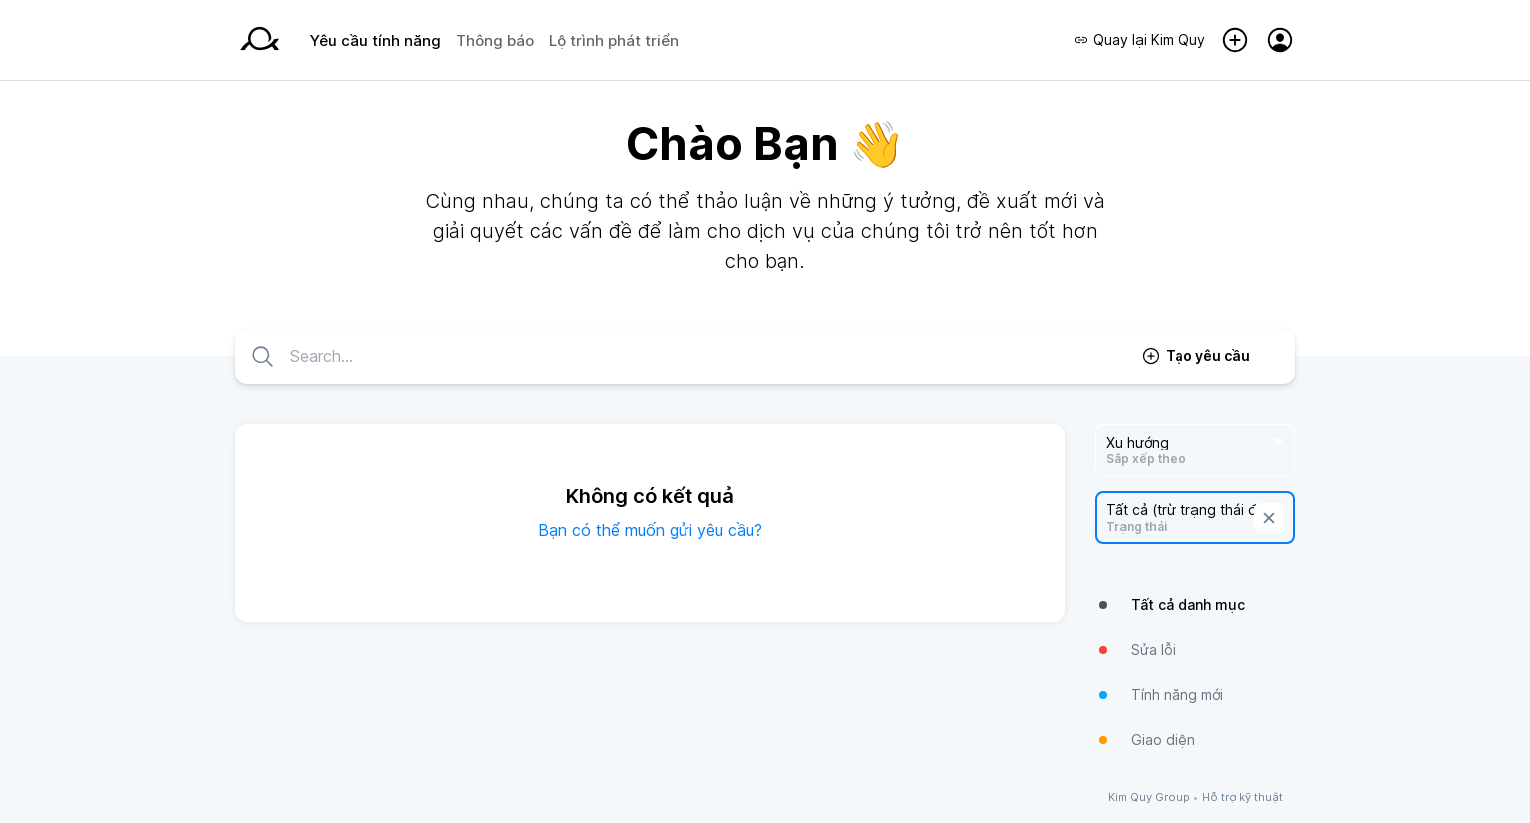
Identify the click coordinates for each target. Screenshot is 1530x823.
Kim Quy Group (1149, 797)
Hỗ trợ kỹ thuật (1242, 797)
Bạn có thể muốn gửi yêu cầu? (650, 530)
